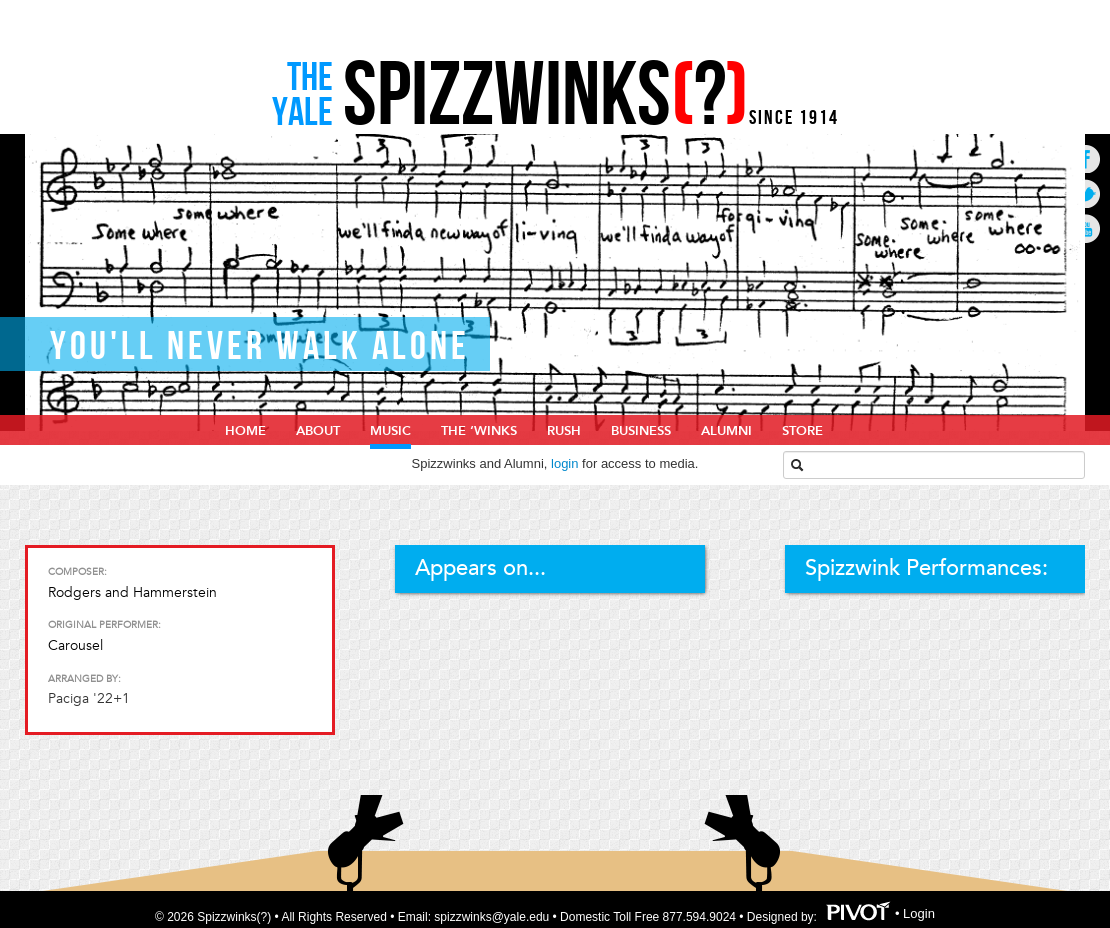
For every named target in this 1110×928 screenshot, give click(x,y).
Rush (564, 431)
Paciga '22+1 (89, 698)
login (564, 463)
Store (802, 431)
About (318, 431)
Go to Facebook (1085, 158)
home (245, 431)
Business (641, 431)
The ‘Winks (479, 431)
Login (919, 913)
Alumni (726, 431)
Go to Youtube (1085, 228)
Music (390, 431)
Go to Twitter (1085, 193)
